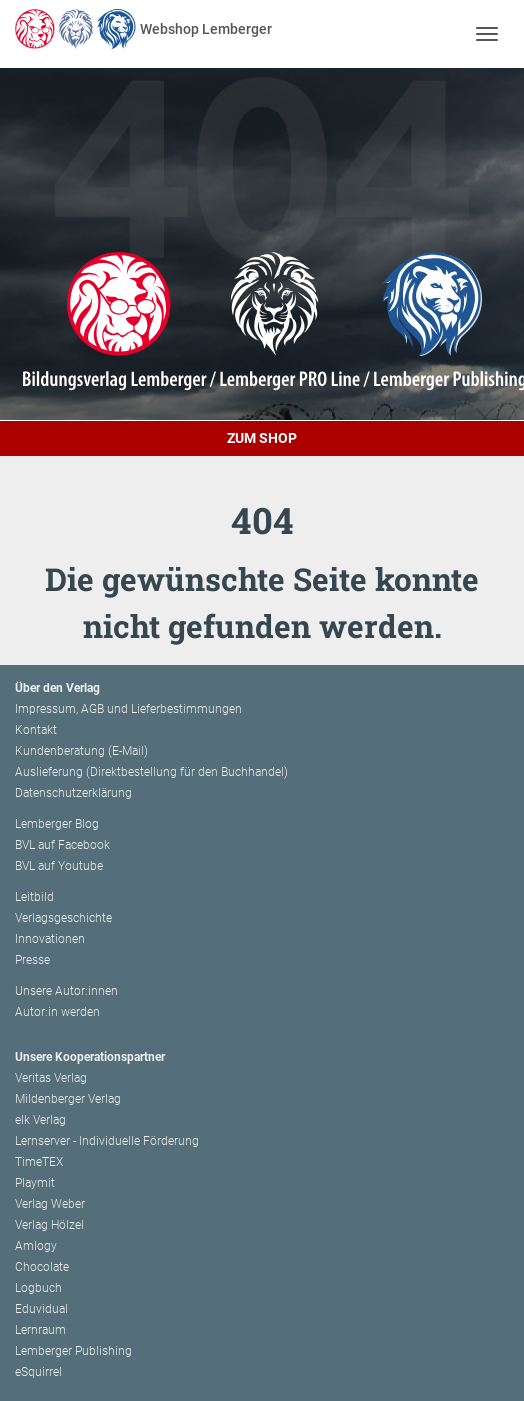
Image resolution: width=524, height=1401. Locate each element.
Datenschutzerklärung (73, 793)
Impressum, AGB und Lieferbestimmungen (128, 709)
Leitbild (34, 897)
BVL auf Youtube (59, 866)
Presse (32, 960)
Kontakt (36, 730)
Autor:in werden (57, 1012)
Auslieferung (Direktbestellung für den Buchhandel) (151, 772)
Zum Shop (262, 438)
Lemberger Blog (57, 824)
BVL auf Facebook (62, 845)
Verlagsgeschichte (63, 918)
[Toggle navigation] (486, 33)
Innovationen (50, 939)
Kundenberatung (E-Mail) (81, 751)
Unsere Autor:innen (66, 991)
